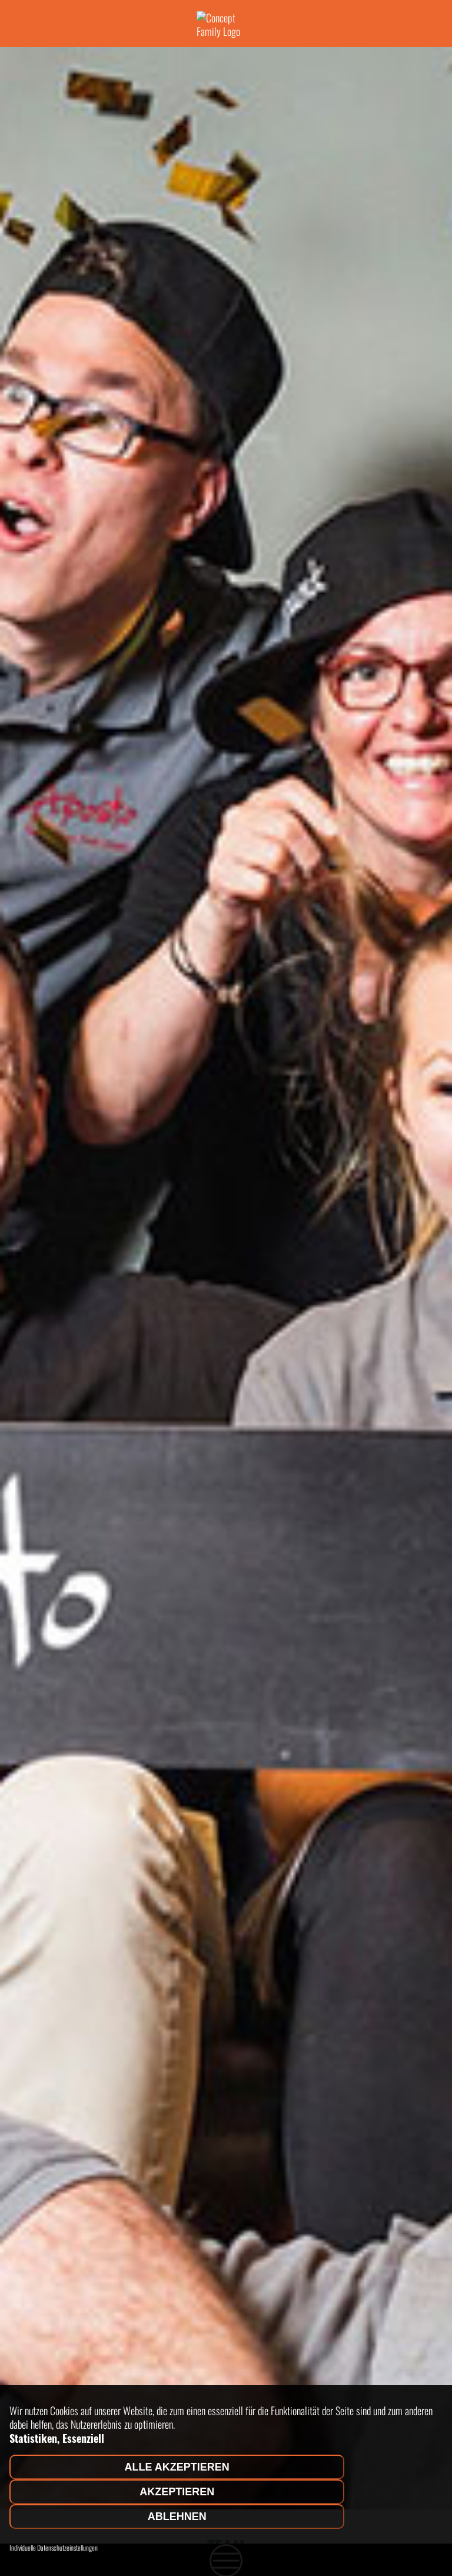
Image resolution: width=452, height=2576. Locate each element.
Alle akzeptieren (177, 2467)
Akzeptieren (176, 2492)
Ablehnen (177, 2516)
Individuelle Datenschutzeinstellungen (53, 2547)
